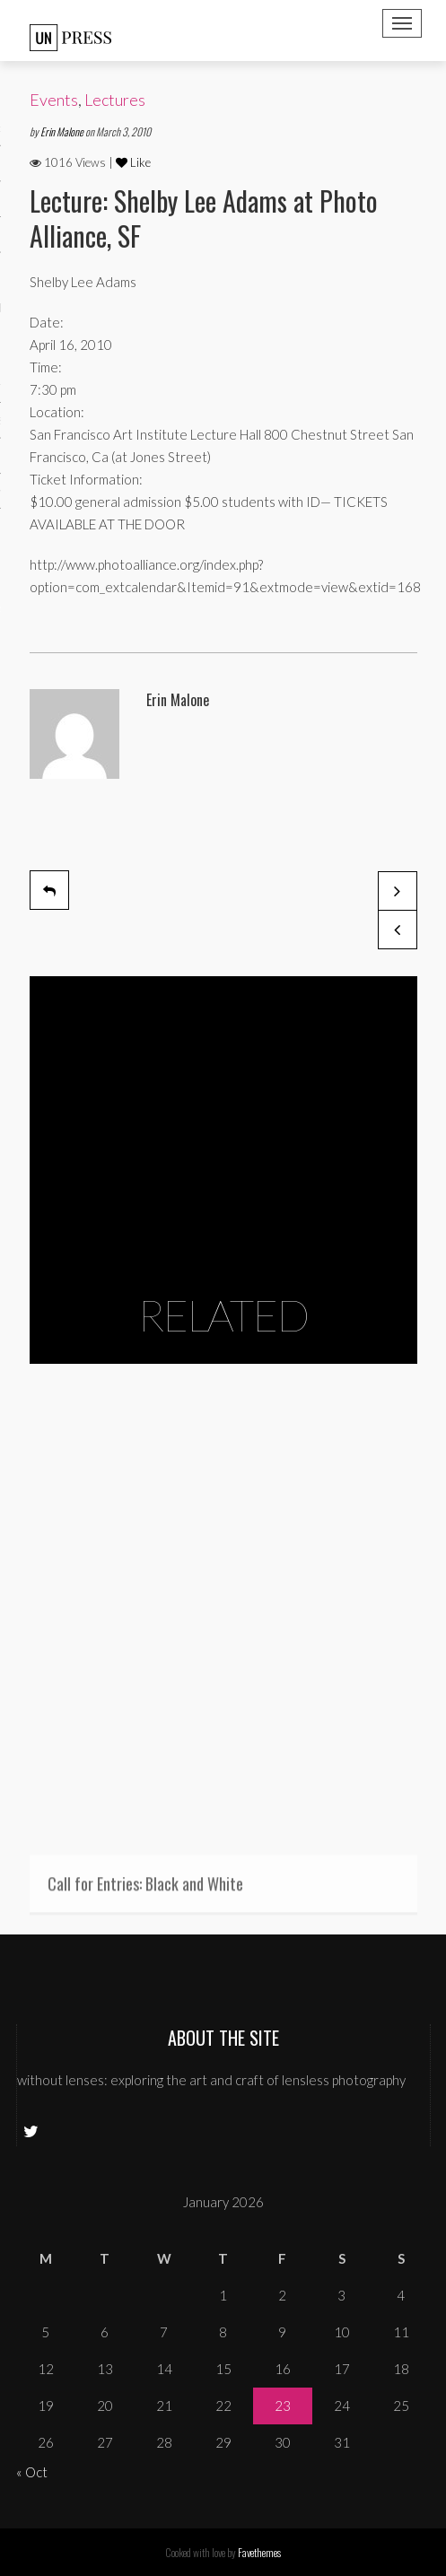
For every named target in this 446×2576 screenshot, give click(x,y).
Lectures (114, 99)
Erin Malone (62, 131)
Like (133, 162)
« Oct (32, 2472)
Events (54, 99)
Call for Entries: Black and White (145, 1888)
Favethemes (259, 2552)
